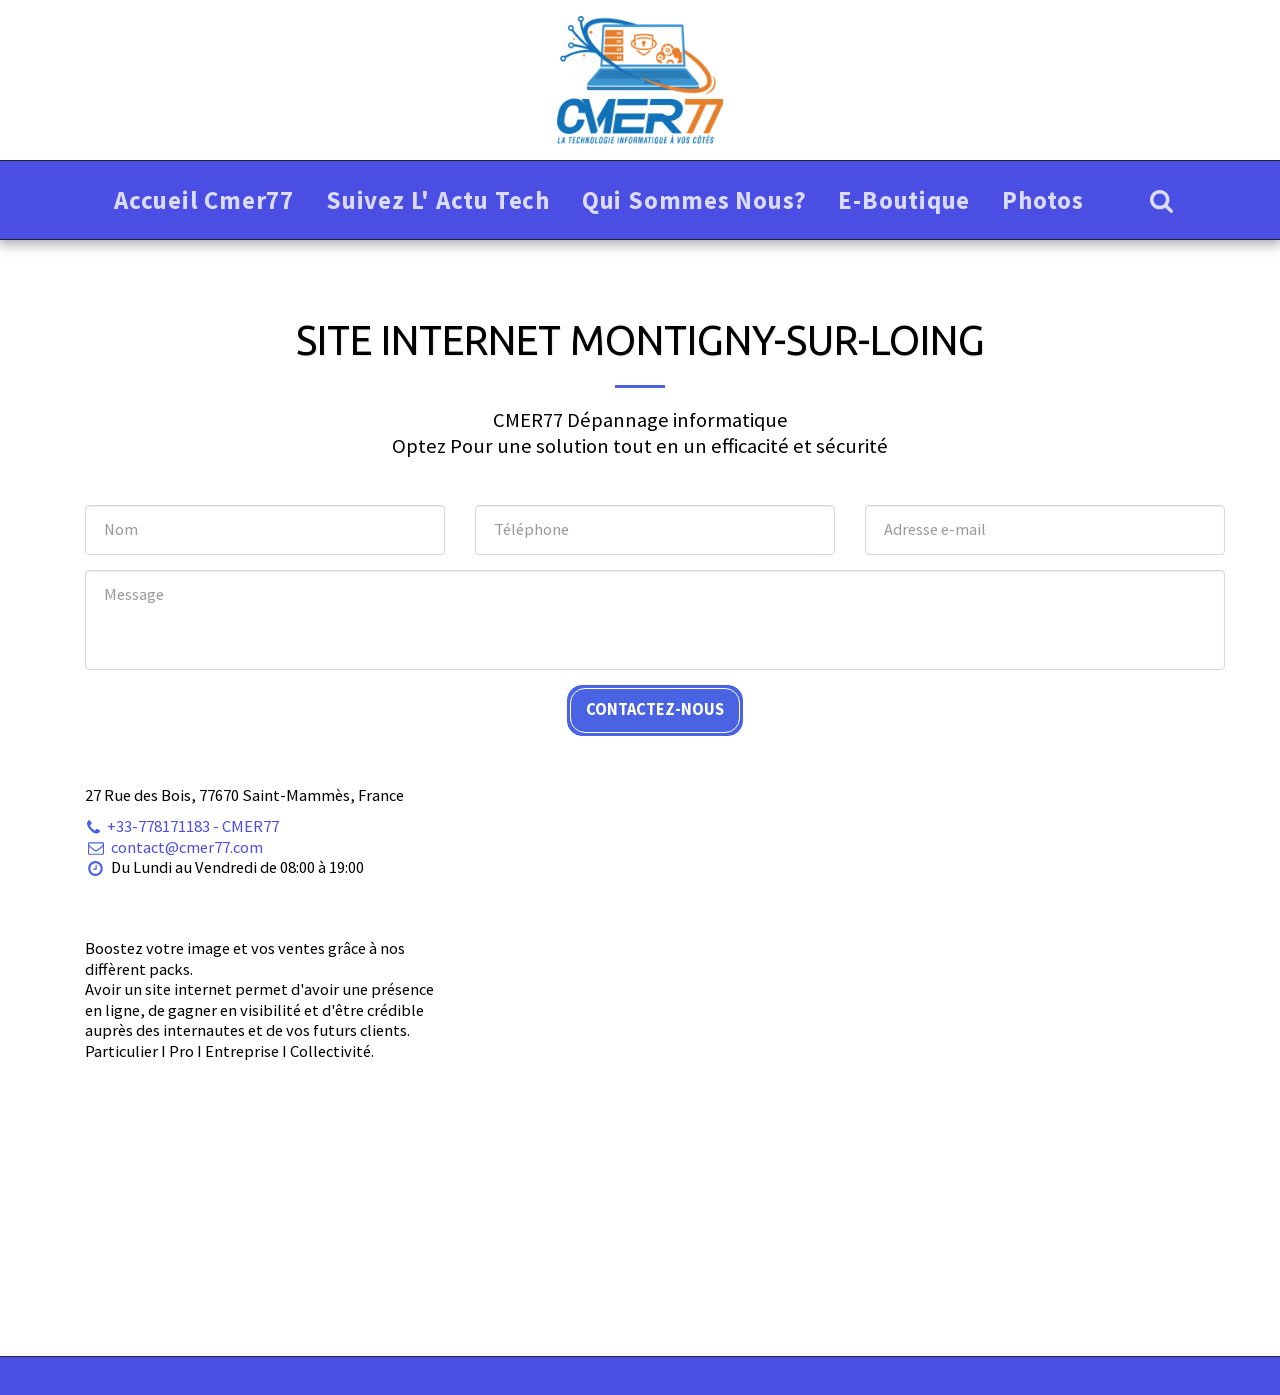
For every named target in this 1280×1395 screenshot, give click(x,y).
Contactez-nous (655, 709)
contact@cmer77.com (174, 847)
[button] (1161, 200)
